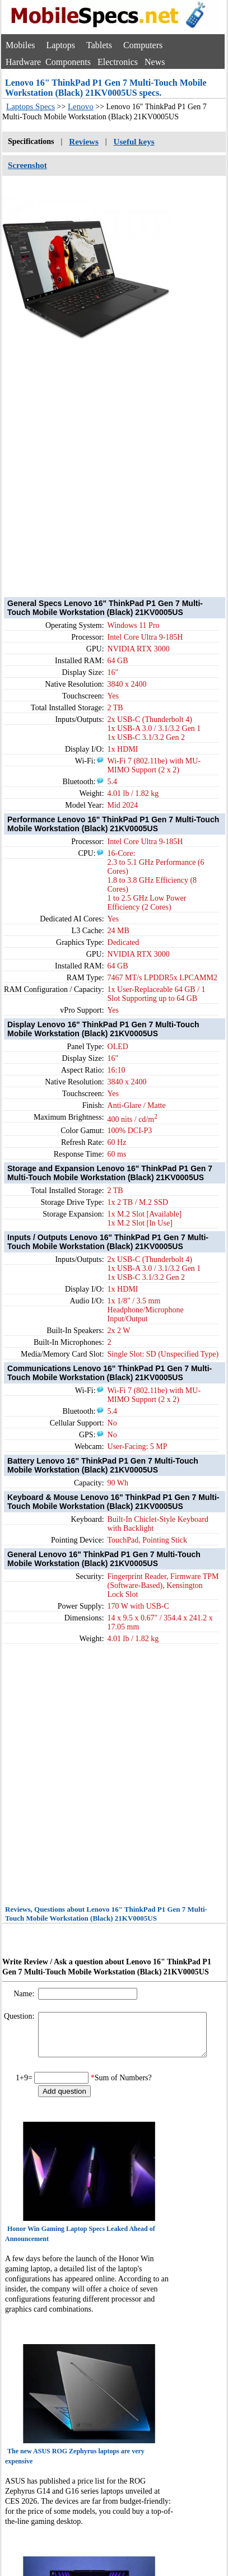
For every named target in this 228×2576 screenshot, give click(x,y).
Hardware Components (48, 62)
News (155, 62)
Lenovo (81, 106)
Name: (24, 1994)
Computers (142, 45)
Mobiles (20, 45)
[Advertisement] (105, 470)
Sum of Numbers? (123, 2086)
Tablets (99, 45)
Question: (20, 2016)
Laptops (60, 45)
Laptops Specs (30, 106)
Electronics (117, 62)
